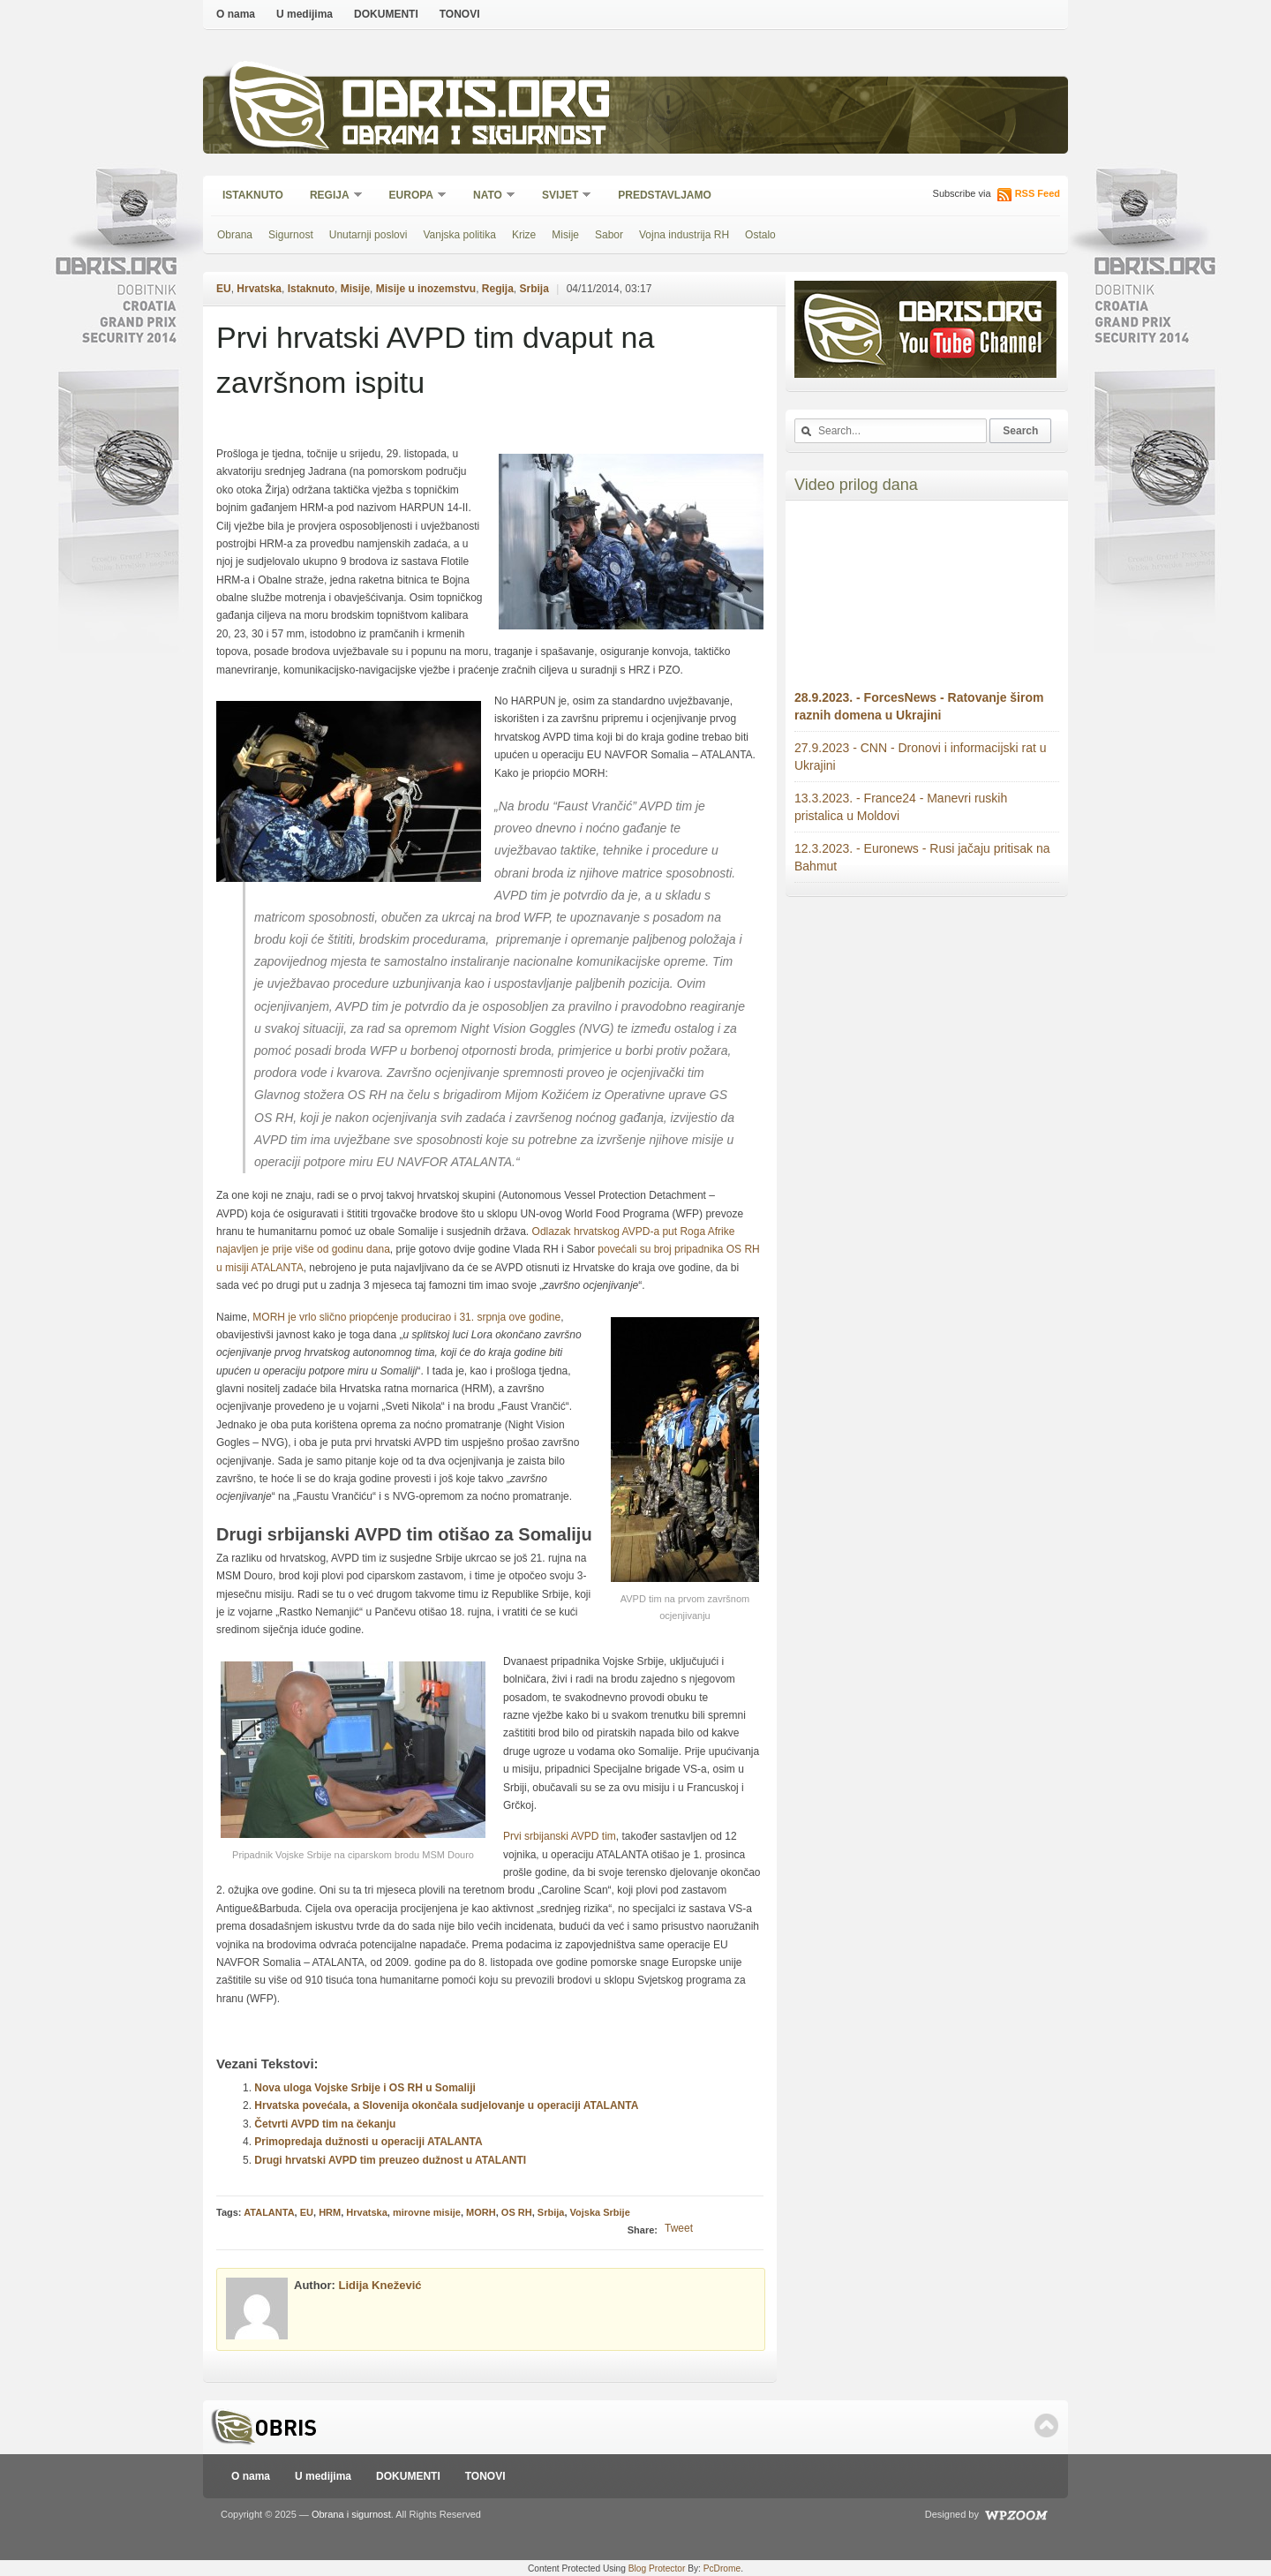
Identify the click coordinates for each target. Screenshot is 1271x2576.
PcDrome (722, 2568)
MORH (481, 2212)
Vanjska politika (459, 235)
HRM (330, 2212)
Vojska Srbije (600, 2212)
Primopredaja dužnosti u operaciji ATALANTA (368, 2141)
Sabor (609, 235)
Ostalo (760, 235)
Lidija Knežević (380, 2285)
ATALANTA (269, 2212)
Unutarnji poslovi (368, 235)
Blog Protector (657, 2568)
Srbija (533, 288)
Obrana (234, 235)
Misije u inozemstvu (426, 288)
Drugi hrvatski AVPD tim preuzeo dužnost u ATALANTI (390, 2160)
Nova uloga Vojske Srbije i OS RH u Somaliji (365, 2088)
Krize (524, 235)
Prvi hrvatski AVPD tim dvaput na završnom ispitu (435, 359)
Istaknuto (252, 195)
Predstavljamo (664, 195)
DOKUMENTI (386, 14)
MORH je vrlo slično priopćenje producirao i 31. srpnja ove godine (406, 1317)
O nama (235, 14)
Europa (412, 196)
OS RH (516, 2212)
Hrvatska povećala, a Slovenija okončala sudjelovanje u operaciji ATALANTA (446, 2105)
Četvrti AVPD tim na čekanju (324, 2124)
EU (223, 288)
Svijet (560, 196)
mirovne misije (427, 2212)
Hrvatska (259, 288)
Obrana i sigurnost (473, 138)
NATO (488, 196)
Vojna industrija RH (684, 235)
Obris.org (477, 104)
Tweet (679, 2228)
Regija (330, 196)
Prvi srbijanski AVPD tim (559, 1836)
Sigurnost (290, 235)
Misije (565, 235)
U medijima (304, 14)
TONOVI (460, 14)
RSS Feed (1037, 193)
